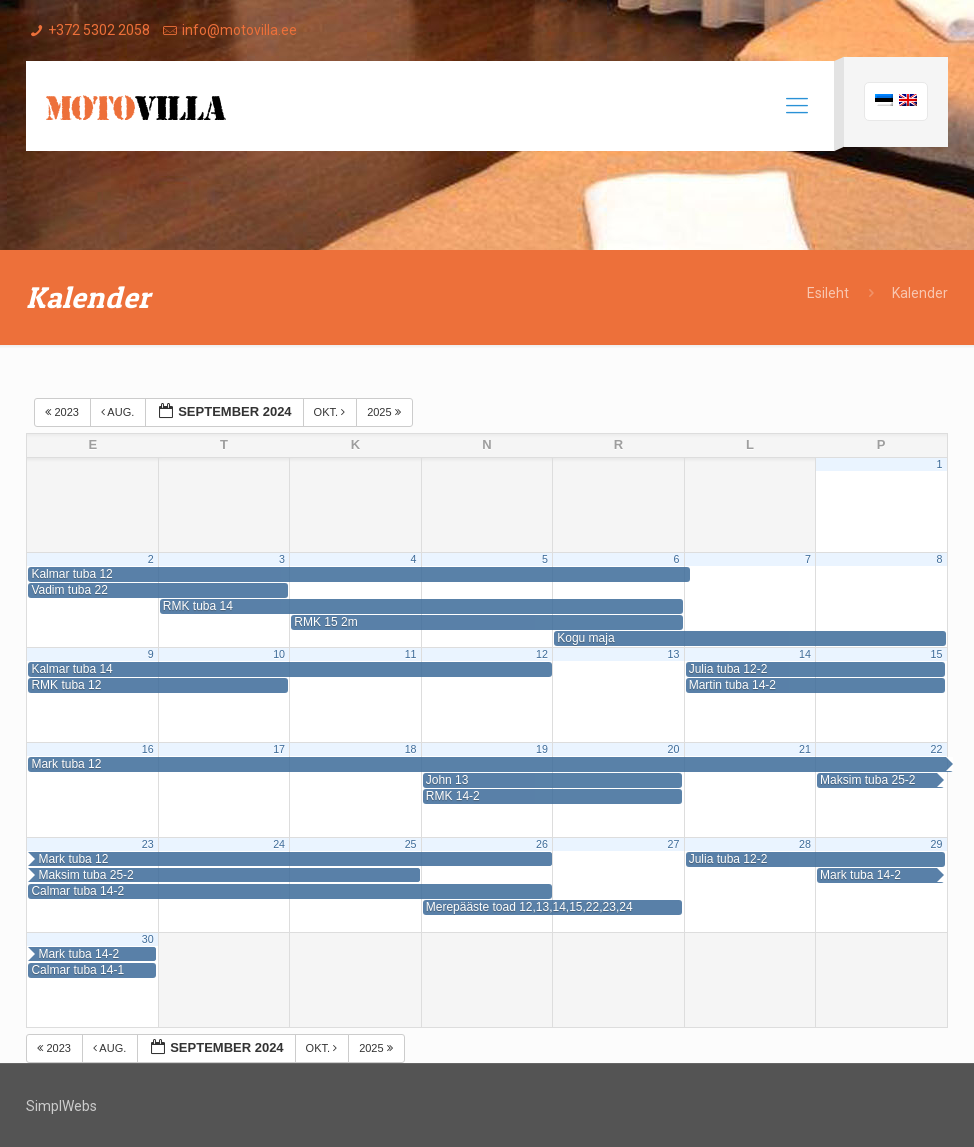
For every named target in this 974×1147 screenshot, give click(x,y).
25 (411, 844)
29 (936, 844)
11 (411, 654)
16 (148, 749)
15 (936, 654)
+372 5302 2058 (99, 30)
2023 (63, 412)
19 (542, 749)
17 (279, 749)
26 (542, 844)
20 (674, 749)
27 (674, 844)
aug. (119, 412)
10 (279, 654)
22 (936, 749)
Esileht (828, 293)
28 (805, 844)
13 (674, 654)
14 (805, 654)
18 (411, 749)
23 (148, 844)
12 (542, 654)
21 (805, 749)
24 (279, 844)
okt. (331, 412)
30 (148, 939)
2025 (385, 412)
